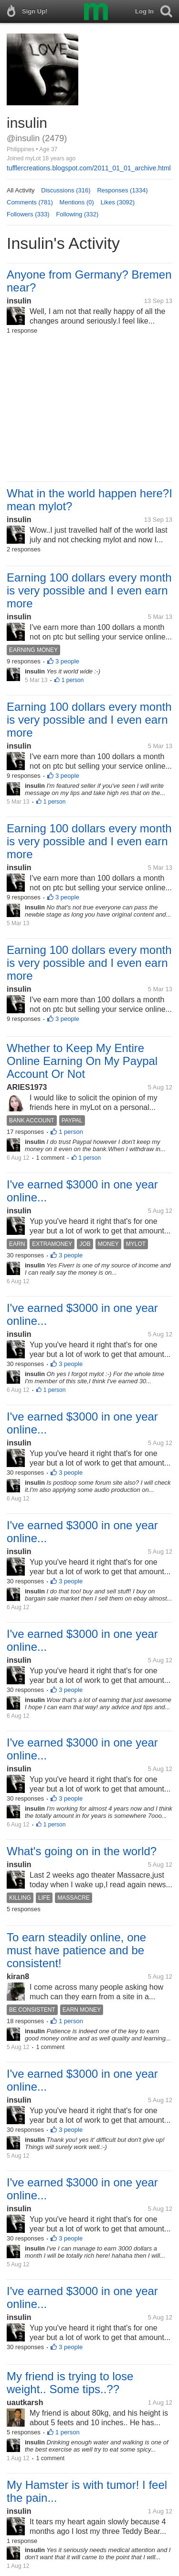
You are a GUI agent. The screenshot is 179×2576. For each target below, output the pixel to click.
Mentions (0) (77, 202)
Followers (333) (28, 214)
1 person (73, 680)
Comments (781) (30, 202)
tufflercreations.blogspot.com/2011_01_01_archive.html (89, 168)
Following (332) (77, 214)
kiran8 (18, 1976)
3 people (67, 661)
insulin (19, 301)
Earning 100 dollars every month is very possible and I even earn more (89, 590)
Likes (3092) (118, 202)
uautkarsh (25, 2402)
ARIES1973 (27, 1087)
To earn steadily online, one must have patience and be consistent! (76, 1950)
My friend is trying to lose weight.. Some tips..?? (70, 2383)
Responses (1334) (122, 190)
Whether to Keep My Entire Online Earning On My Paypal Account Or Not (82, 1061)
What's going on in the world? (82, 1851)
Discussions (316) (65, 190)
